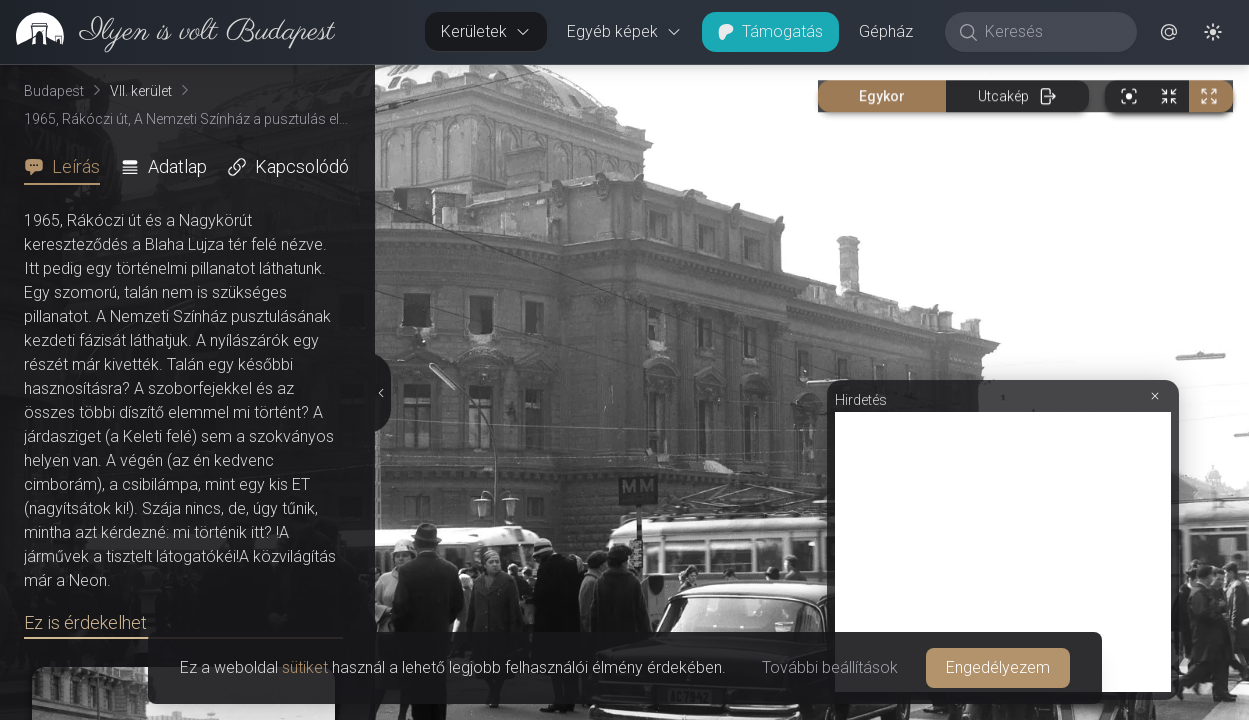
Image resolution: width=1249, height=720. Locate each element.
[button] (1169, 32)
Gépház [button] (886, 31)
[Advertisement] (1003, 552)
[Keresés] (1051, 32)
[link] (167, 32)
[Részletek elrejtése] (385, 393)
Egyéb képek (624, 31)
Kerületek (486, 31)
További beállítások (830, 667)
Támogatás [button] (770, 31)
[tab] (68, 167)
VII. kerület (141, 91)
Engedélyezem (998, 667)
